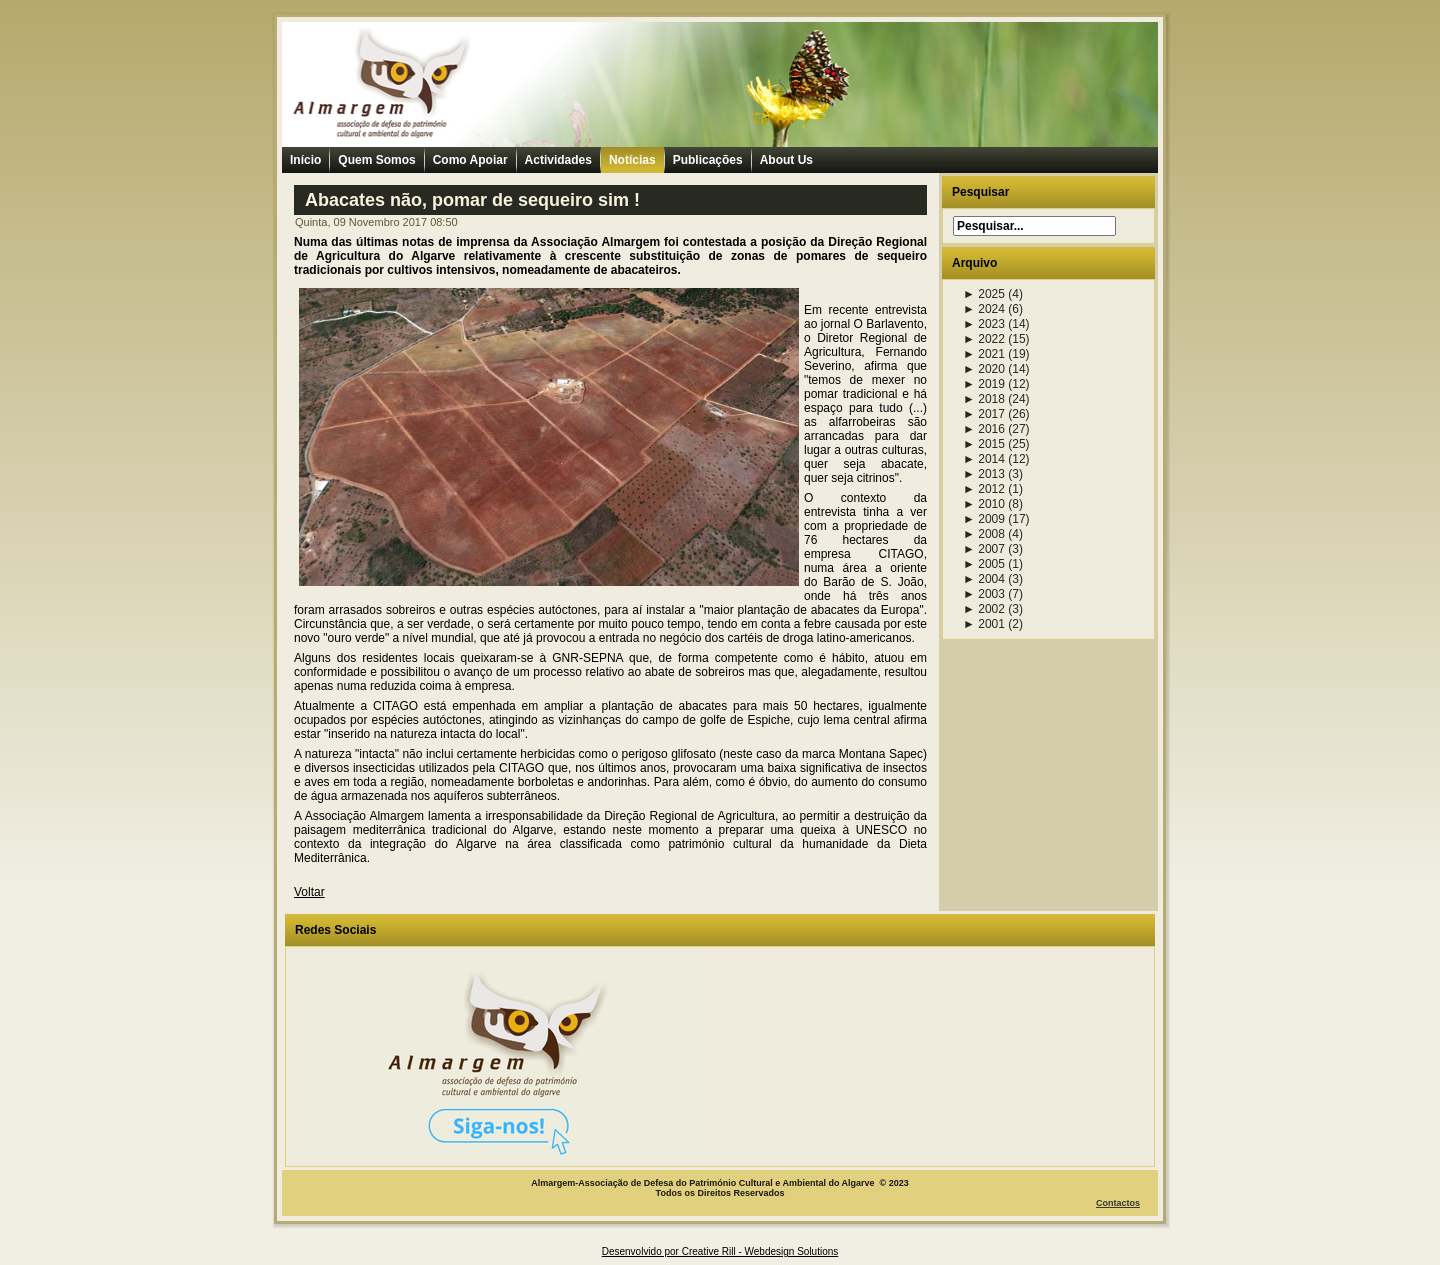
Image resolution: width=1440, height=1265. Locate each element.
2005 (984, 564)
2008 (984, 534)
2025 (984, 294)
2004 (984, 579)
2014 (984, 459)
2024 (984, 309)
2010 (984, 504)
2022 (984, 339)
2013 (984, 474)
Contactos (1118, 1203)
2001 (984, 624)
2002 (984, 609)
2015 (984, 444)
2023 (984, 324)
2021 (984, 354)
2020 (984, 369)
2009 (984, 519)
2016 (984, 429)
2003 (984, 594)
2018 (984, 399)
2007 (984, 549)
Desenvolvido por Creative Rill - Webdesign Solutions (720, 1251)
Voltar (309, 892)
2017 (984, 414)
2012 (984, 489)
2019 (984, 384)
